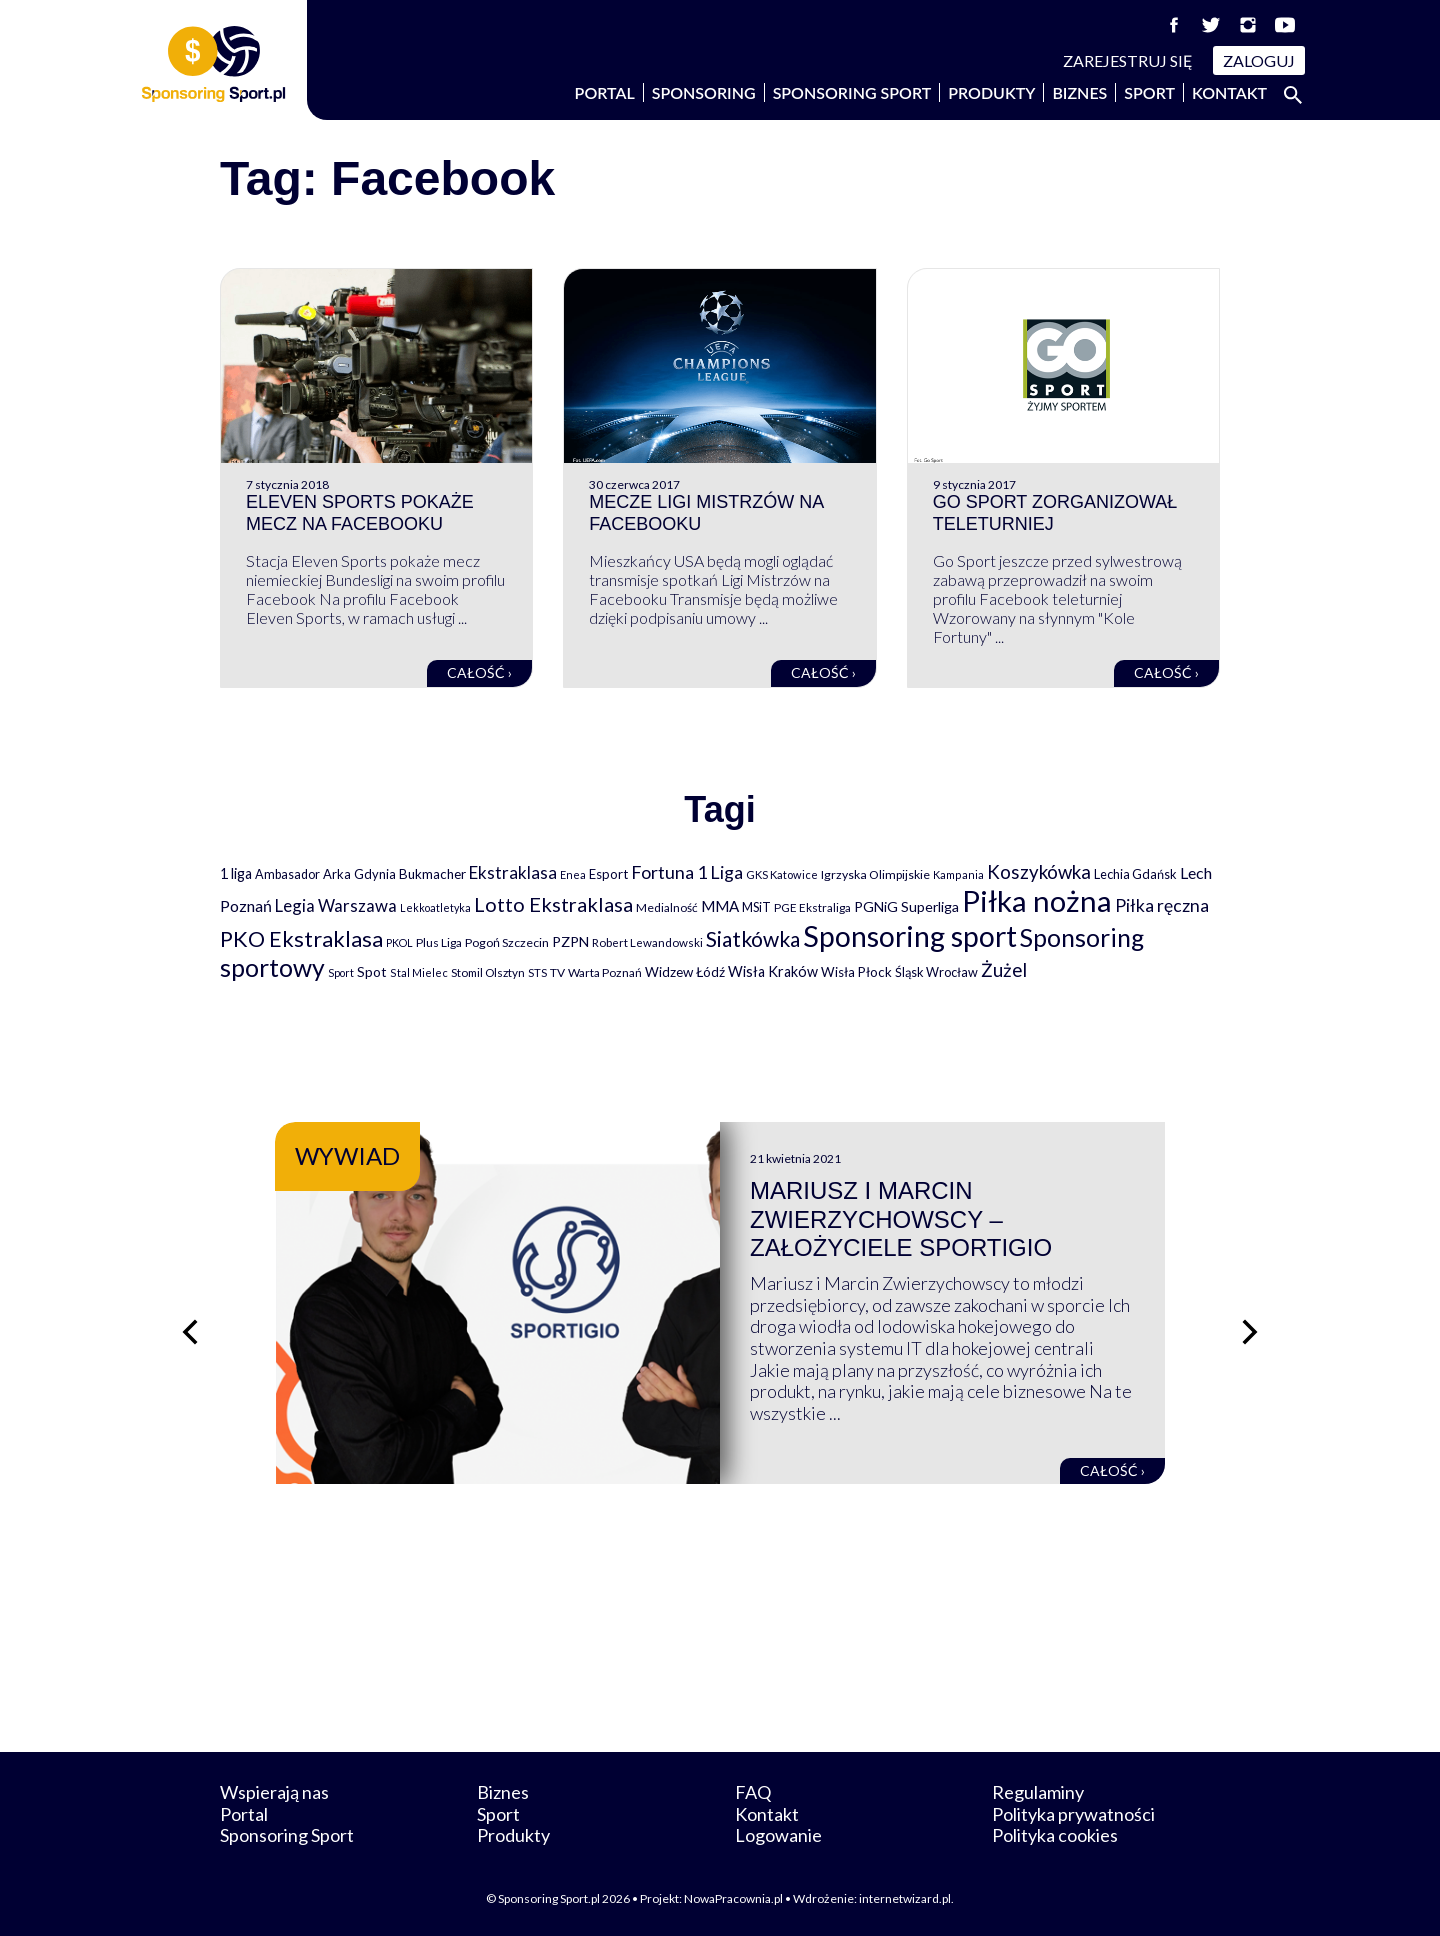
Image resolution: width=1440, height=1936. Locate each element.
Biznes (1079, 92)
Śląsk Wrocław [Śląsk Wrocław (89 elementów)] (936, 972)
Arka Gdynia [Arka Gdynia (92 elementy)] (359, 874)
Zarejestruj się (1128, 60)
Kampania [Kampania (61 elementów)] (958, 874)
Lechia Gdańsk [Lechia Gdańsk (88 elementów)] (1135, 874)
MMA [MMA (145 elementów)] (720, 906)
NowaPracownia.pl (733, 1898)
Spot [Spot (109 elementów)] (372, 971)
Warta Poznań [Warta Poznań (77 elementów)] (605, 972)
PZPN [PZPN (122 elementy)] (570, 941)
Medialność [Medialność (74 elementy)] (667, 907)
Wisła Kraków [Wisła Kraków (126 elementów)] (773, 971)
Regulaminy (1038, 1792)
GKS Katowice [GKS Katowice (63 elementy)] (782, 874)
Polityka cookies (1055, 1835)
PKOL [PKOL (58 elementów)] (399, 942)
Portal (605, 92)
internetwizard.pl (905, 1898)
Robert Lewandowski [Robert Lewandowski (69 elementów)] (647, 942)
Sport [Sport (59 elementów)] (341, 972)
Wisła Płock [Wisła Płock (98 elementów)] (856, 972)
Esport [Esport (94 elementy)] (608, 874)
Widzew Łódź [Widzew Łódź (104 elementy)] (685, 972)
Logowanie (778, 1835)
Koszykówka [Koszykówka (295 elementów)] (1039, 872)
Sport (1149, 92)
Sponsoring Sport (852, 92)
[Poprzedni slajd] (190, 1332)
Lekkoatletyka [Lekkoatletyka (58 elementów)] (435, 907)
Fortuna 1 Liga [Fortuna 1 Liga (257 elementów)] (687, 872)
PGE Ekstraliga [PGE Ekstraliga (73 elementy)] (812, 907)
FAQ (753, 1792)
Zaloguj (1259, 60)
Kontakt (1229, 92)
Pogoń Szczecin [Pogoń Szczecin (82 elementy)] (507, 942)
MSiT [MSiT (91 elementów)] (756, 907)
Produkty (991, 92)
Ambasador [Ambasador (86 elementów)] (287, 874)
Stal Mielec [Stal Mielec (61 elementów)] (419, 972)
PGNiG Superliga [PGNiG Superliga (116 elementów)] (906, 906)
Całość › (479, 672)
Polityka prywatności (1073, 1814)
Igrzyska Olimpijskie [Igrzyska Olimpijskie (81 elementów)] (875, 874)
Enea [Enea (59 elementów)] (573, 874)
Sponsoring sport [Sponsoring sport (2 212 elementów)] (910, 936)
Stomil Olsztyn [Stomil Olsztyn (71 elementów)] (488, 972)
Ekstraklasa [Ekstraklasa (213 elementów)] (513, 872)
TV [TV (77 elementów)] (557, 972)
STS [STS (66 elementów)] (537, 972)
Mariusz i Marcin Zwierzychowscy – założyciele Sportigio (901, 1219)
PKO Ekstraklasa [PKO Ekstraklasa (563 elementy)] (301, 938)
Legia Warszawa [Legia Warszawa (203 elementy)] (336, 905)
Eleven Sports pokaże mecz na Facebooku (360, 513)
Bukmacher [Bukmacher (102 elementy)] (432, 874)
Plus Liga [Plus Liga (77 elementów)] (439, 942)
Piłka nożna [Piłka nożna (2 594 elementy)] (1037, 900)
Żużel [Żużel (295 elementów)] (1004, 970)
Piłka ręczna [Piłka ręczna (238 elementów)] (1162, 905)
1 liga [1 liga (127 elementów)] (236, 873)
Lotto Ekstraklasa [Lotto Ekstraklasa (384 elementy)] (553, 904)
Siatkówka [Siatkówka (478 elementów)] (753, 938)
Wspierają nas (274, 1792)
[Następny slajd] (1250, 1332)
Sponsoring (704, 92)
